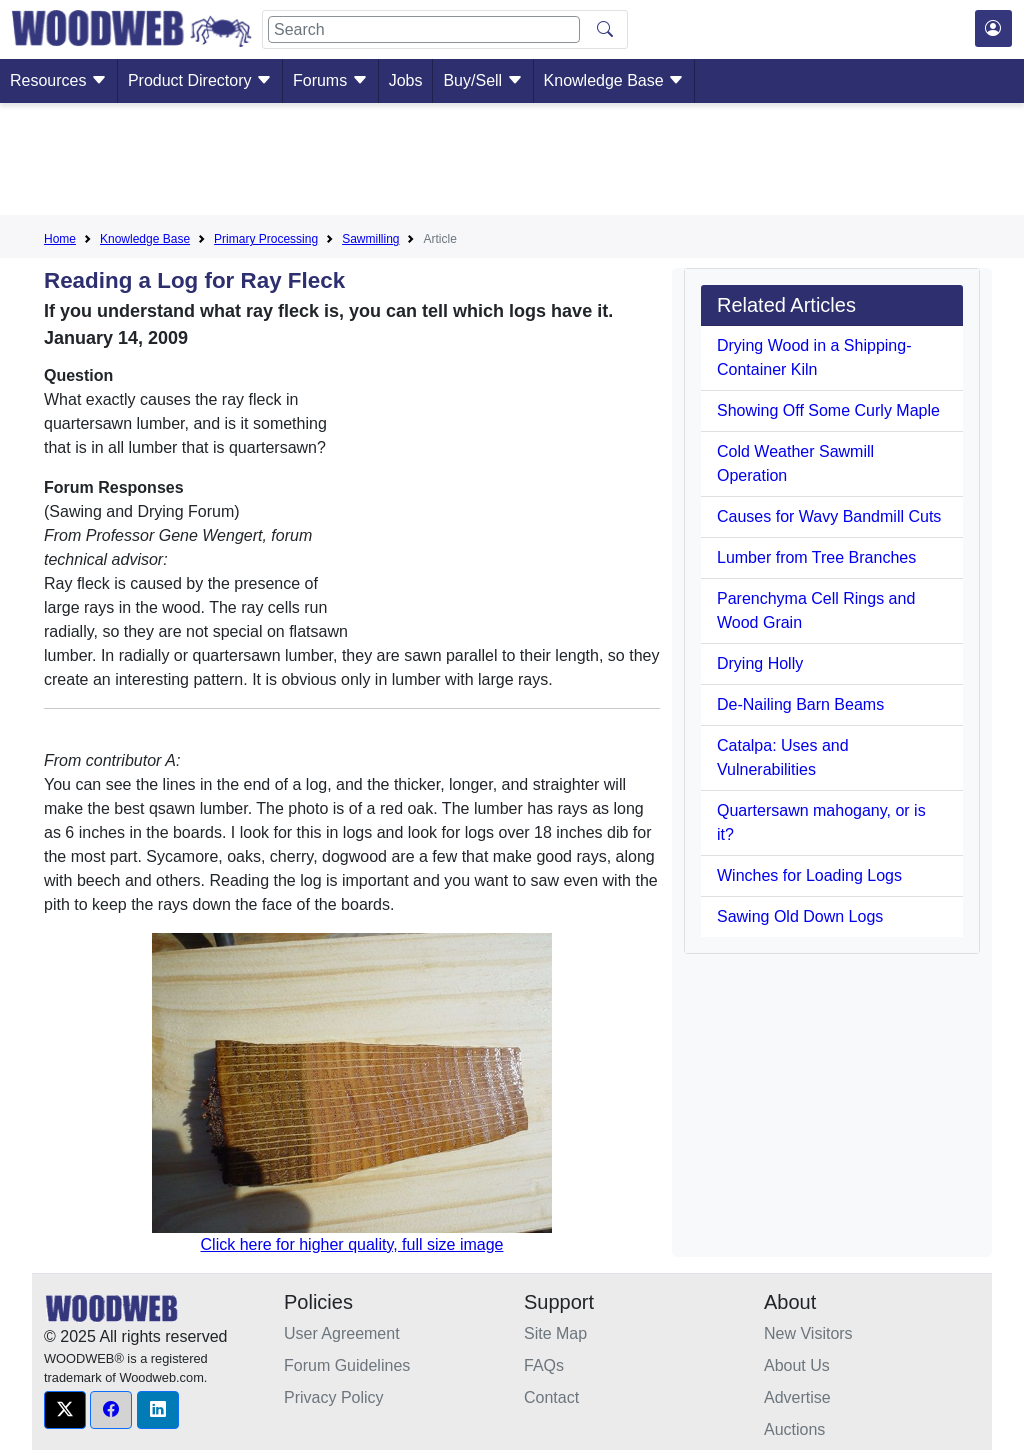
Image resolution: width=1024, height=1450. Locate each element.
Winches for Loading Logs (809, 875)
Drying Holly (760, 663)
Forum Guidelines (347, 1365)
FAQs (544, 1365)
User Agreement (342, 1333)
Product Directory (200, 80)
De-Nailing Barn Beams (800, 704)
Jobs (406, 80)
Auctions (794, 1429)
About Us (797, 1365)
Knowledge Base (614, 80)
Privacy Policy (334, 1397)
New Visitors (808, 1333)
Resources (58, 80)
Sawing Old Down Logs (800, 916)
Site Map (555, 1333)
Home (60, 239)
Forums (330, 80)
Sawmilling (370, 239)
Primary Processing (266, 239)
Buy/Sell (482, 80)
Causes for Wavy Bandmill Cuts (829, 516)
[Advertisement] (512, 163)
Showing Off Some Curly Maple (828, 410)
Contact (551, 1397)
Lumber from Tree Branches (816, 557)
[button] (65, 1410)
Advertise (797, 1397)
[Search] (424, 29)
